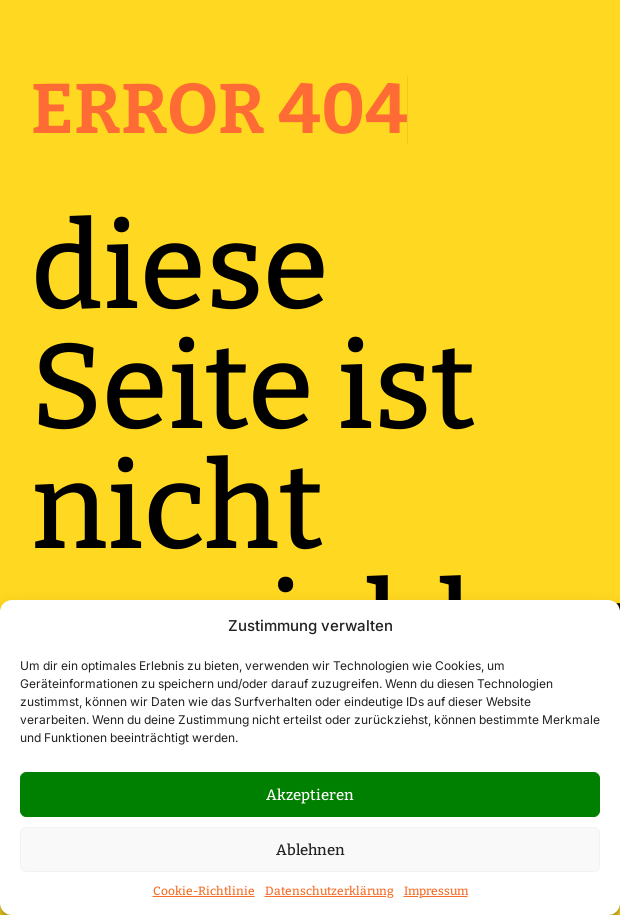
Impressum (436, 891)
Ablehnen (310, 850)
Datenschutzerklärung (329, 891)
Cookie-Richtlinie (204, 891)
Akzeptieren (310, 795)
